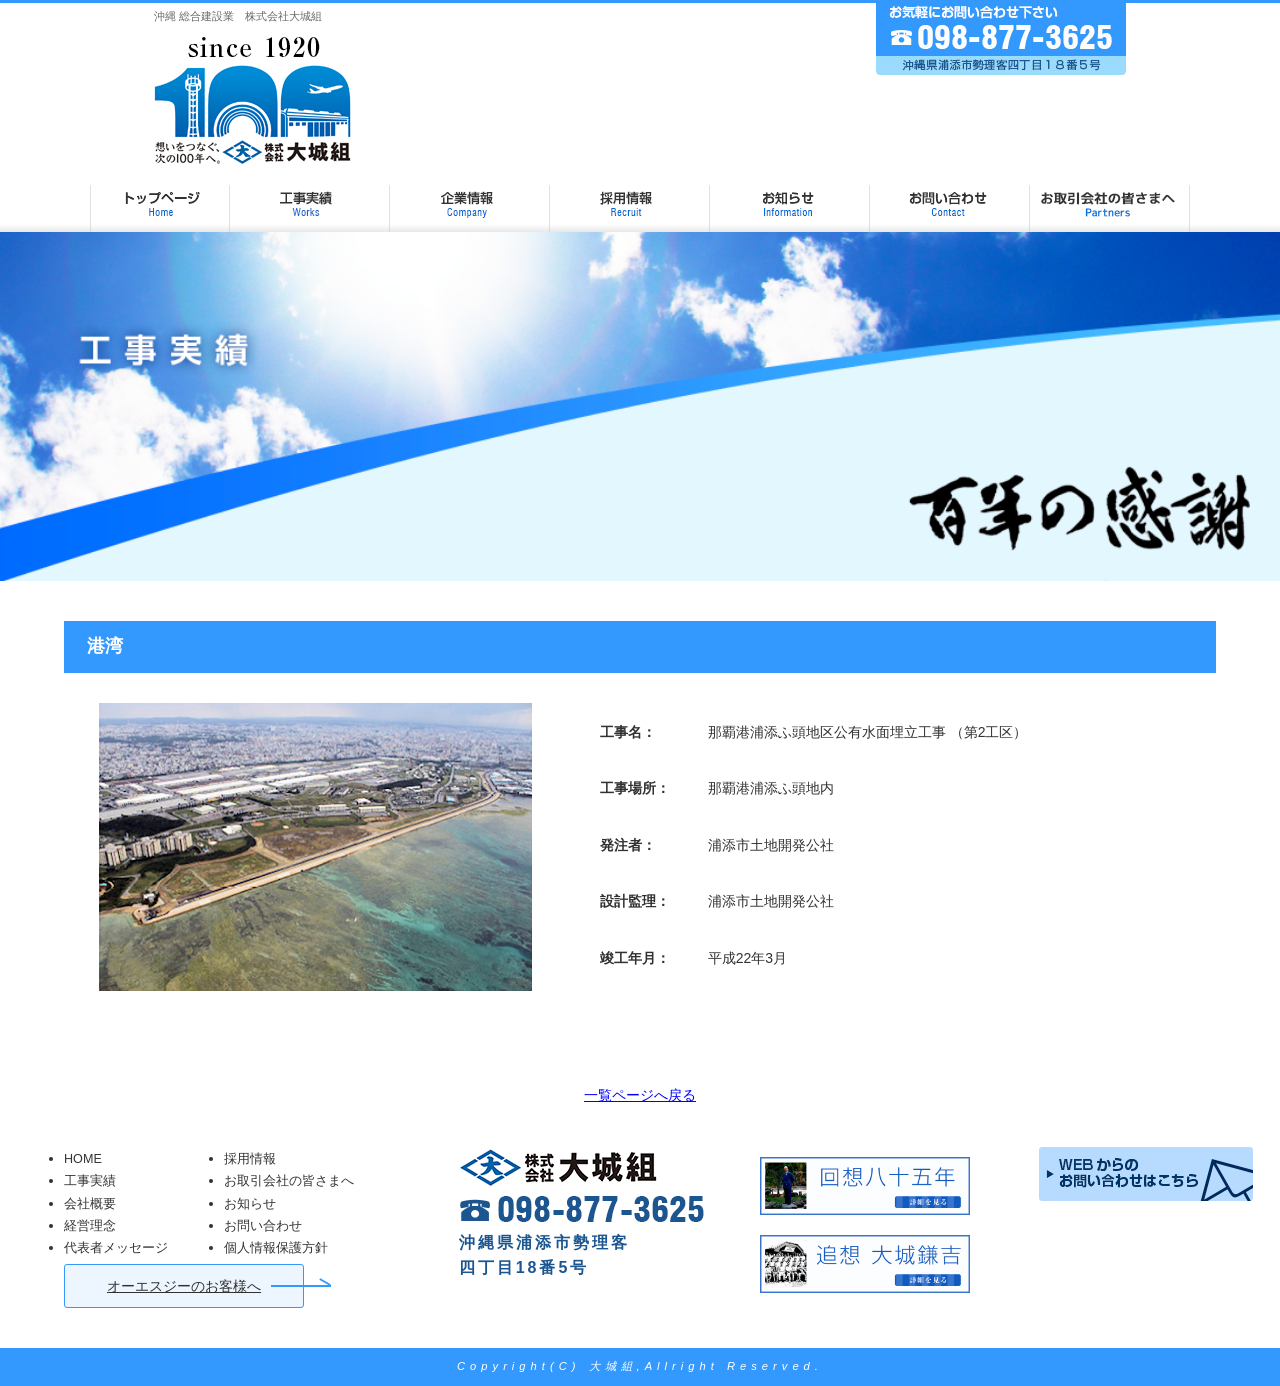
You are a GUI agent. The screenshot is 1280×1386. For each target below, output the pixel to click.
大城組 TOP (160, 196)
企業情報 (470, 196)
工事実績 (310, 196)
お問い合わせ (950, 196)
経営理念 (90, 1226)
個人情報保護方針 (276, 1248)
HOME (83, 1159)
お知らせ (790, 196)
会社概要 (90, 1204)
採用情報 (630, 196)
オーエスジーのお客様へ (184, 1286)
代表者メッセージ (116, 1248)
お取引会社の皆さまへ (1110, 196)
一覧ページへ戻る (640, 1095)
